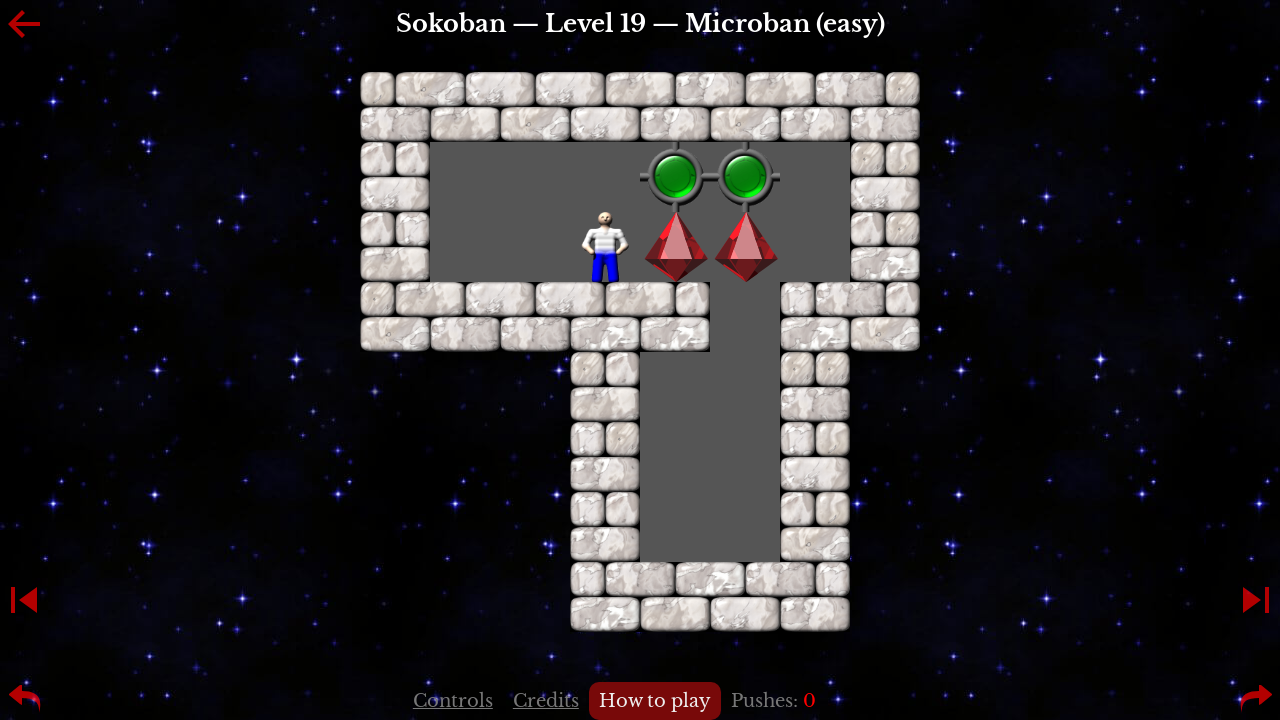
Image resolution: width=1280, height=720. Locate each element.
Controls (453, 701)
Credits (546, 701)
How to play (655, 701)
